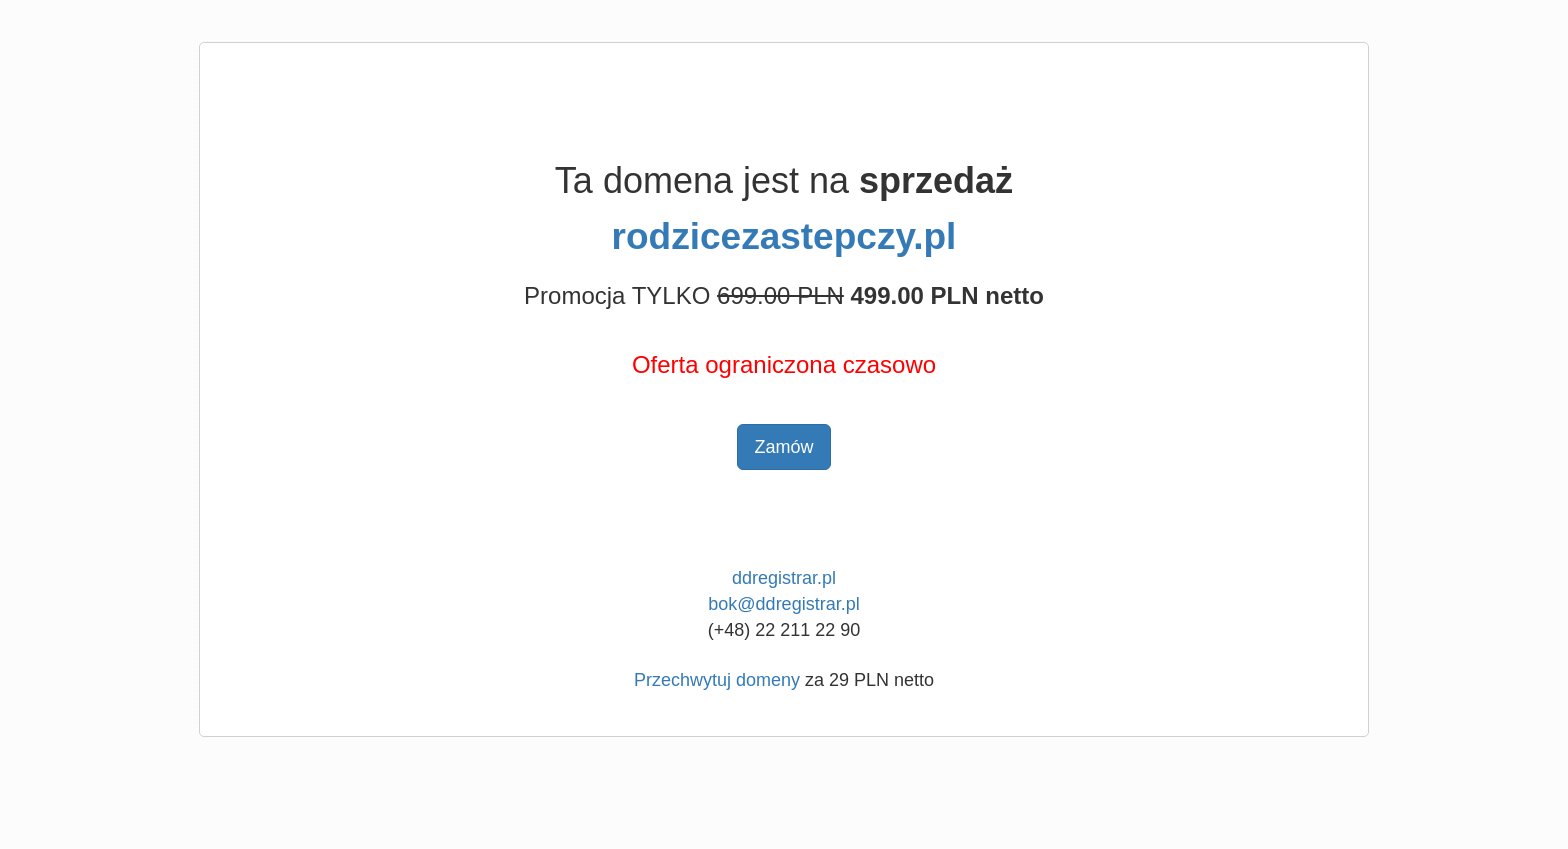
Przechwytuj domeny (717, 680)
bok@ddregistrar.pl (783, 604)
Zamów (783, 447)
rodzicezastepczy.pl (784, 236)
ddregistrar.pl (784, 578)
